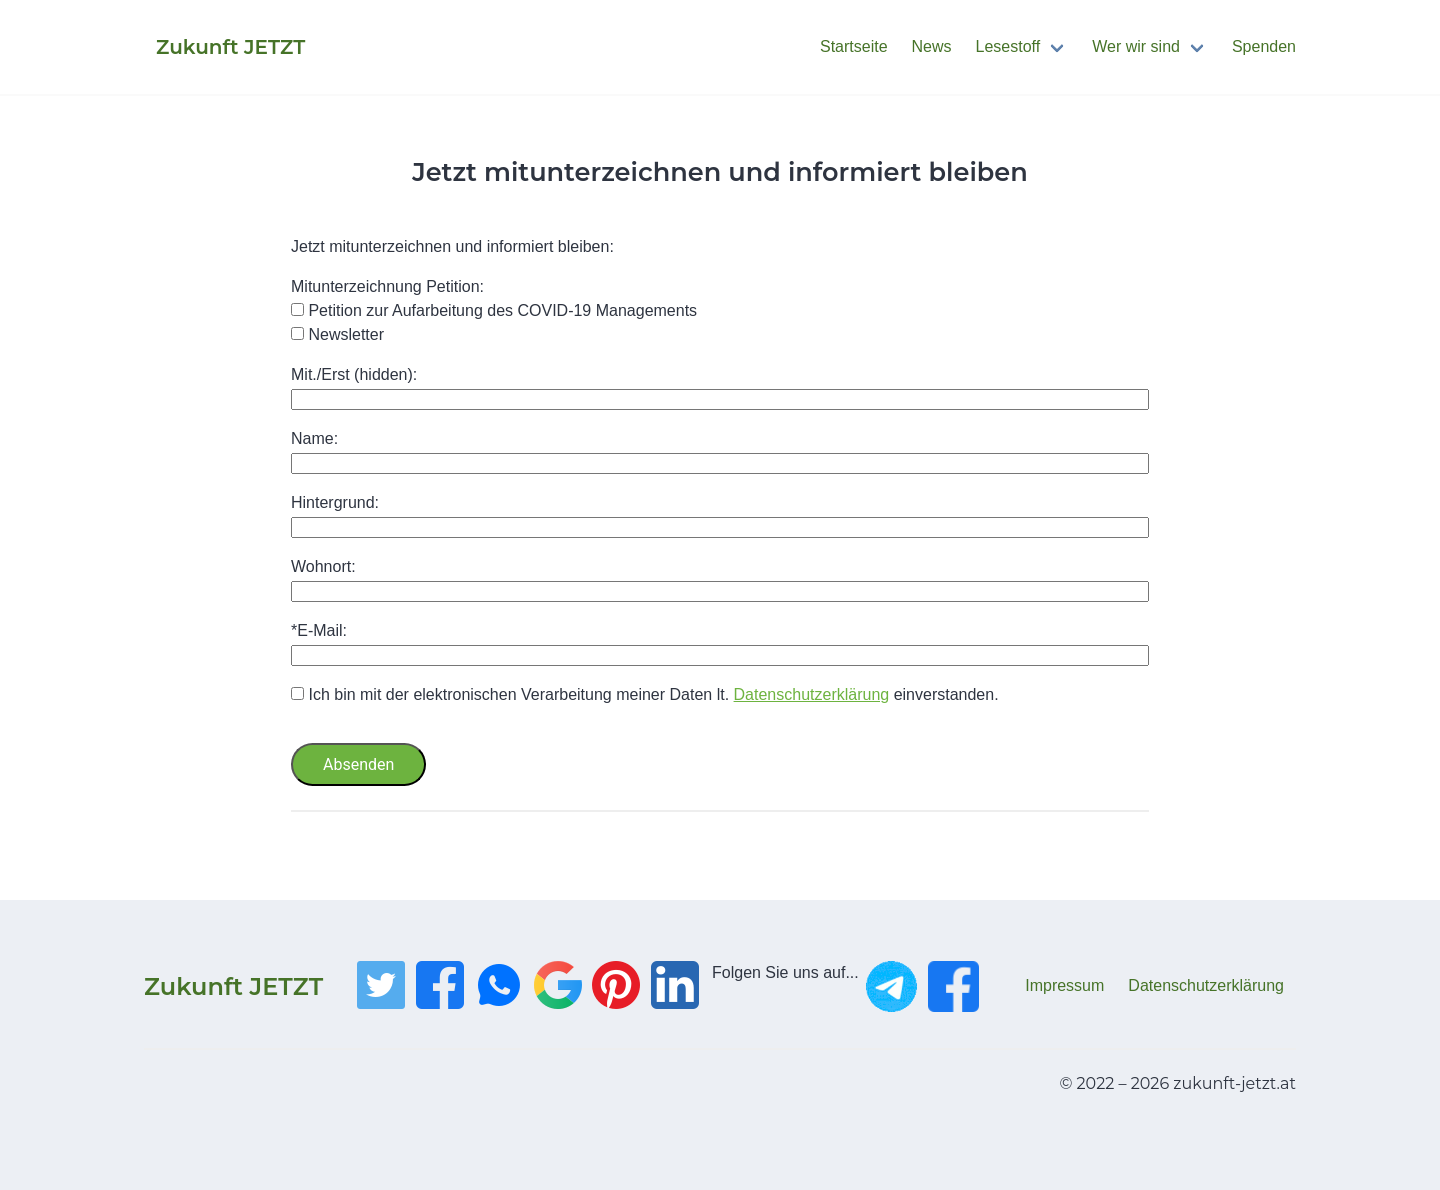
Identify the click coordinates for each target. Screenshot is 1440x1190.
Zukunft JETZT (233, 986)
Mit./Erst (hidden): (354, 374)
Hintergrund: (335, 502)
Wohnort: (323, 566)
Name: (314, 438)
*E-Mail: (319, 630)
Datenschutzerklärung (812, 694)
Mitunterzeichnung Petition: (387, 286)
